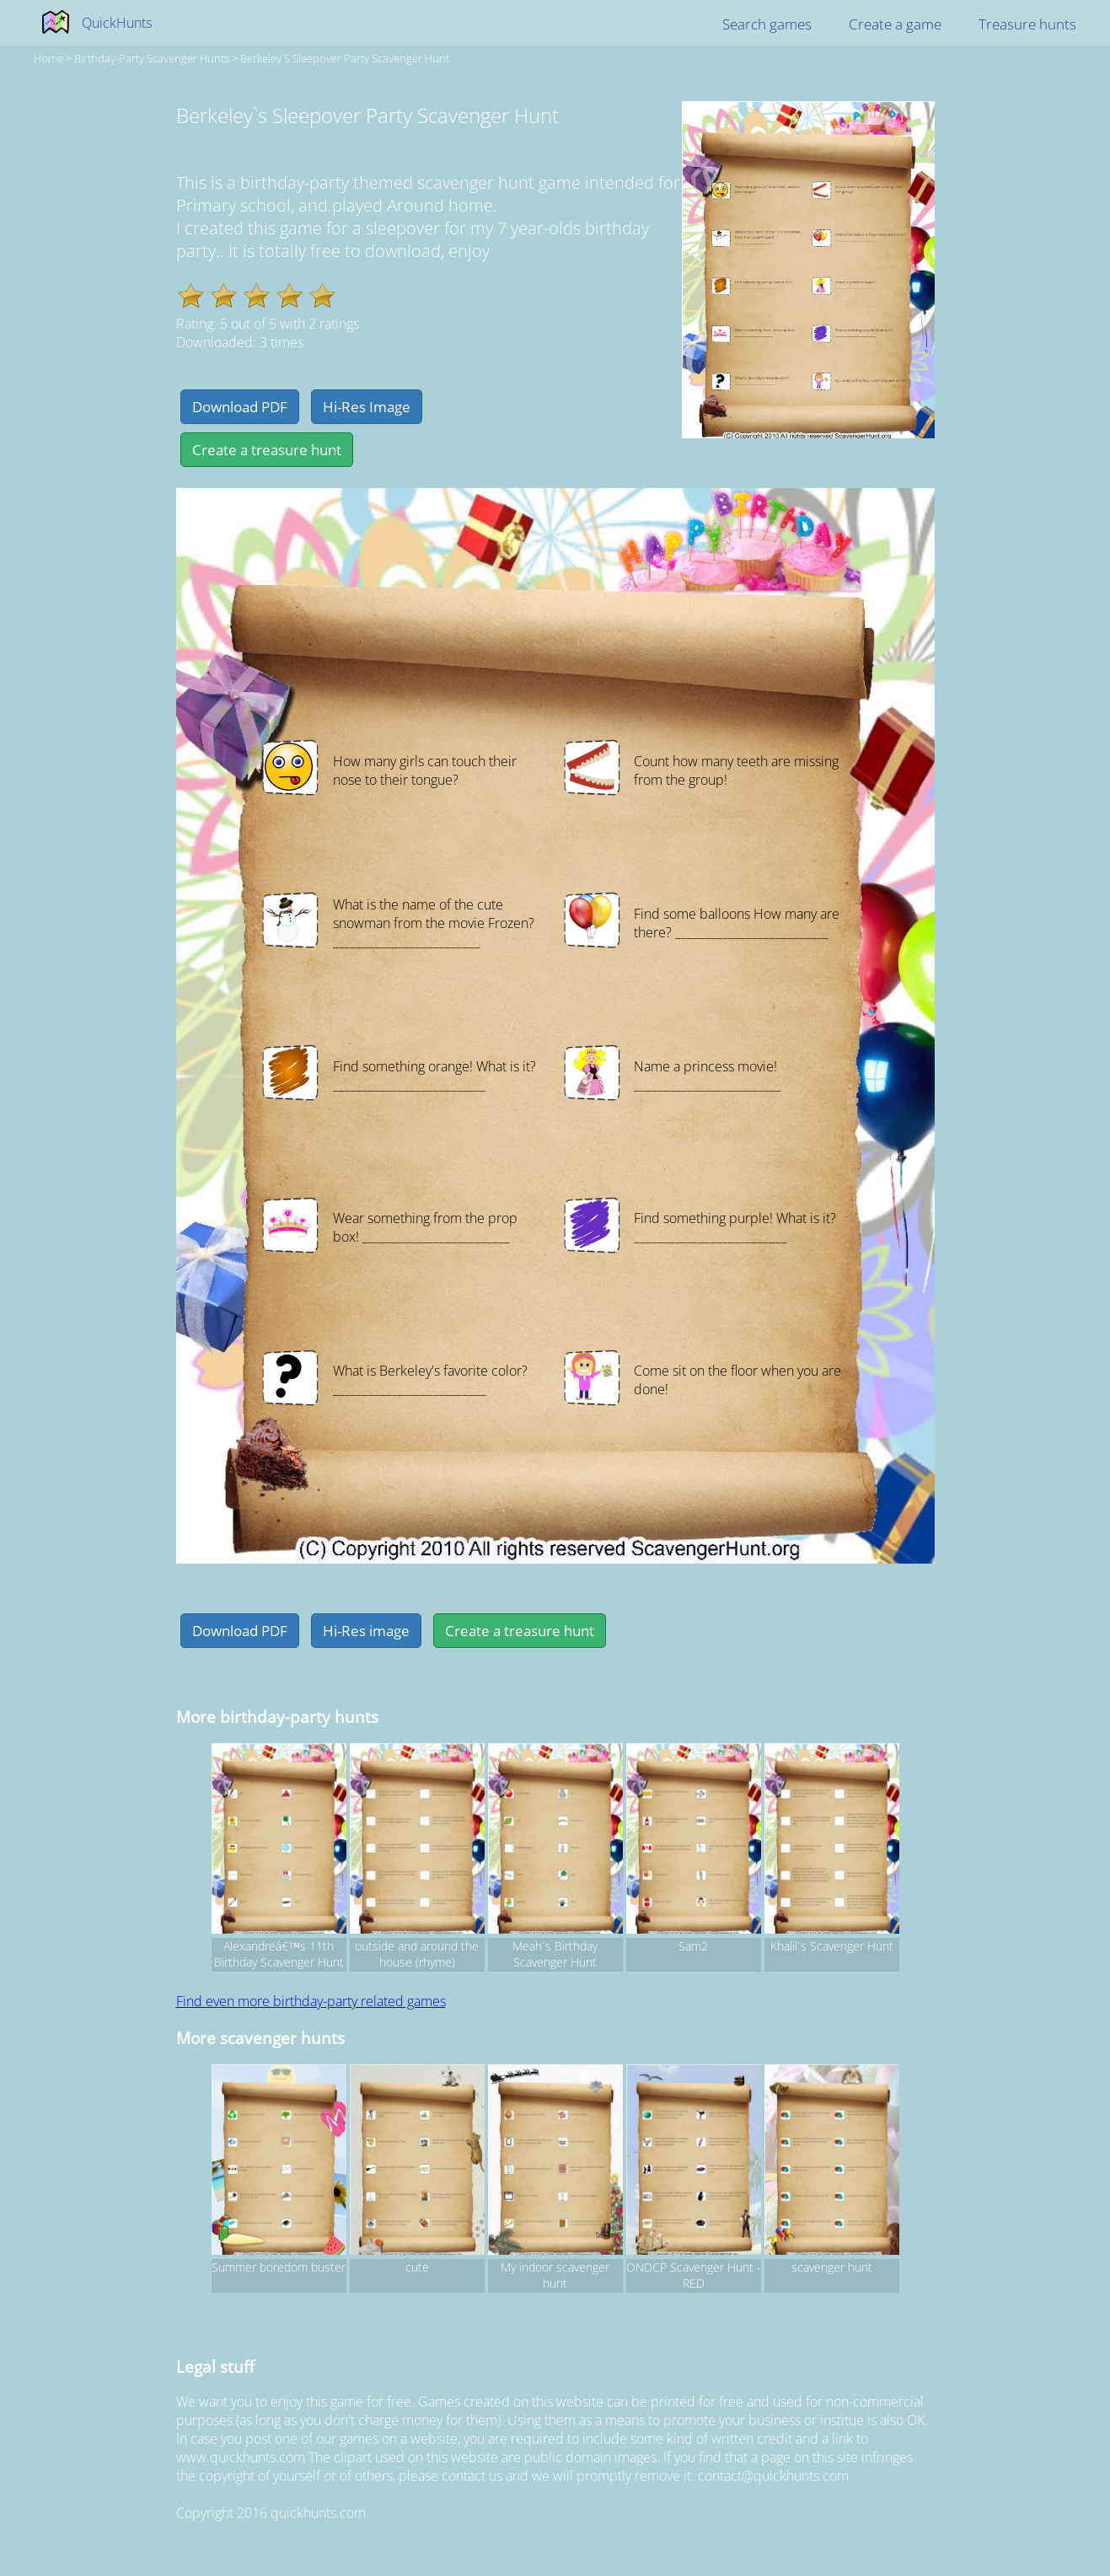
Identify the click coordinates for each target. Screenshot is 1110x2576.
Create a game (895, 24)
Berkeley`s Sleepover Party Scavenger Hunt (344, 58)
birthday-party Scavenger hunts (151, 58)
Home (48, 58)
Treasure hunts (1027, 24)
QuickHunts (117, 22)
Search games (767, 24)
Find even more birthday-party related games (311, 2001)
